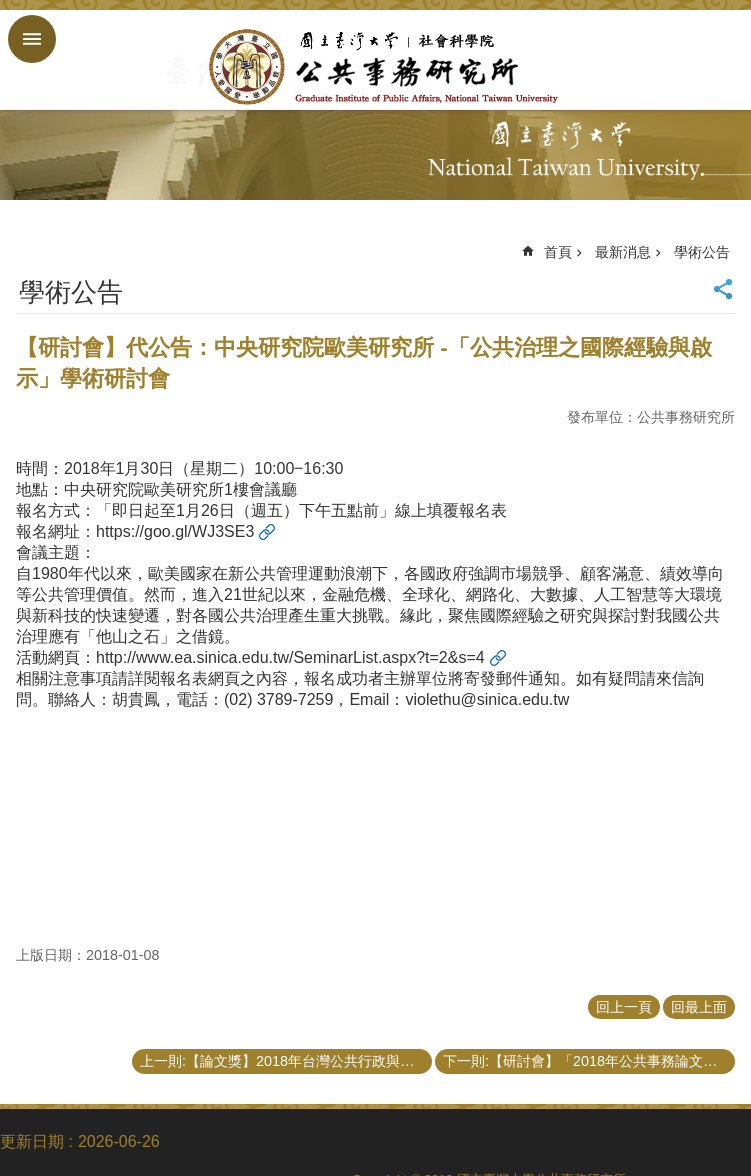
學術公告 (702, 252)
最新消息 (623, 252)
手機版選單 (32, 39)
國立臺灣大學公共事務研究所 (375, 67)
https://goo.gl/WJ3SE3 (175, 531)
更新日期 (32, 1141)
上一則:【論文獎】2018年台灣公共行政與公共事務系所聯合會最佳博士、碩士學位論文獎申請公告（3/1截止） (286, 1061)
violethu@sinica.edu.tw (487, 699)
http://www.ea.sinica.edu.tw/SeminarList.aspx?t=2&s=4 (290, 657)
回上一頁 (624, 1007)
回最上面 (699, 1007)
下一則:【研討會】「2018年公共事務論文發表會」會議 (589, 1061)
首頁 (558, 252)
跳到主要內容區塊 (10, 10)
